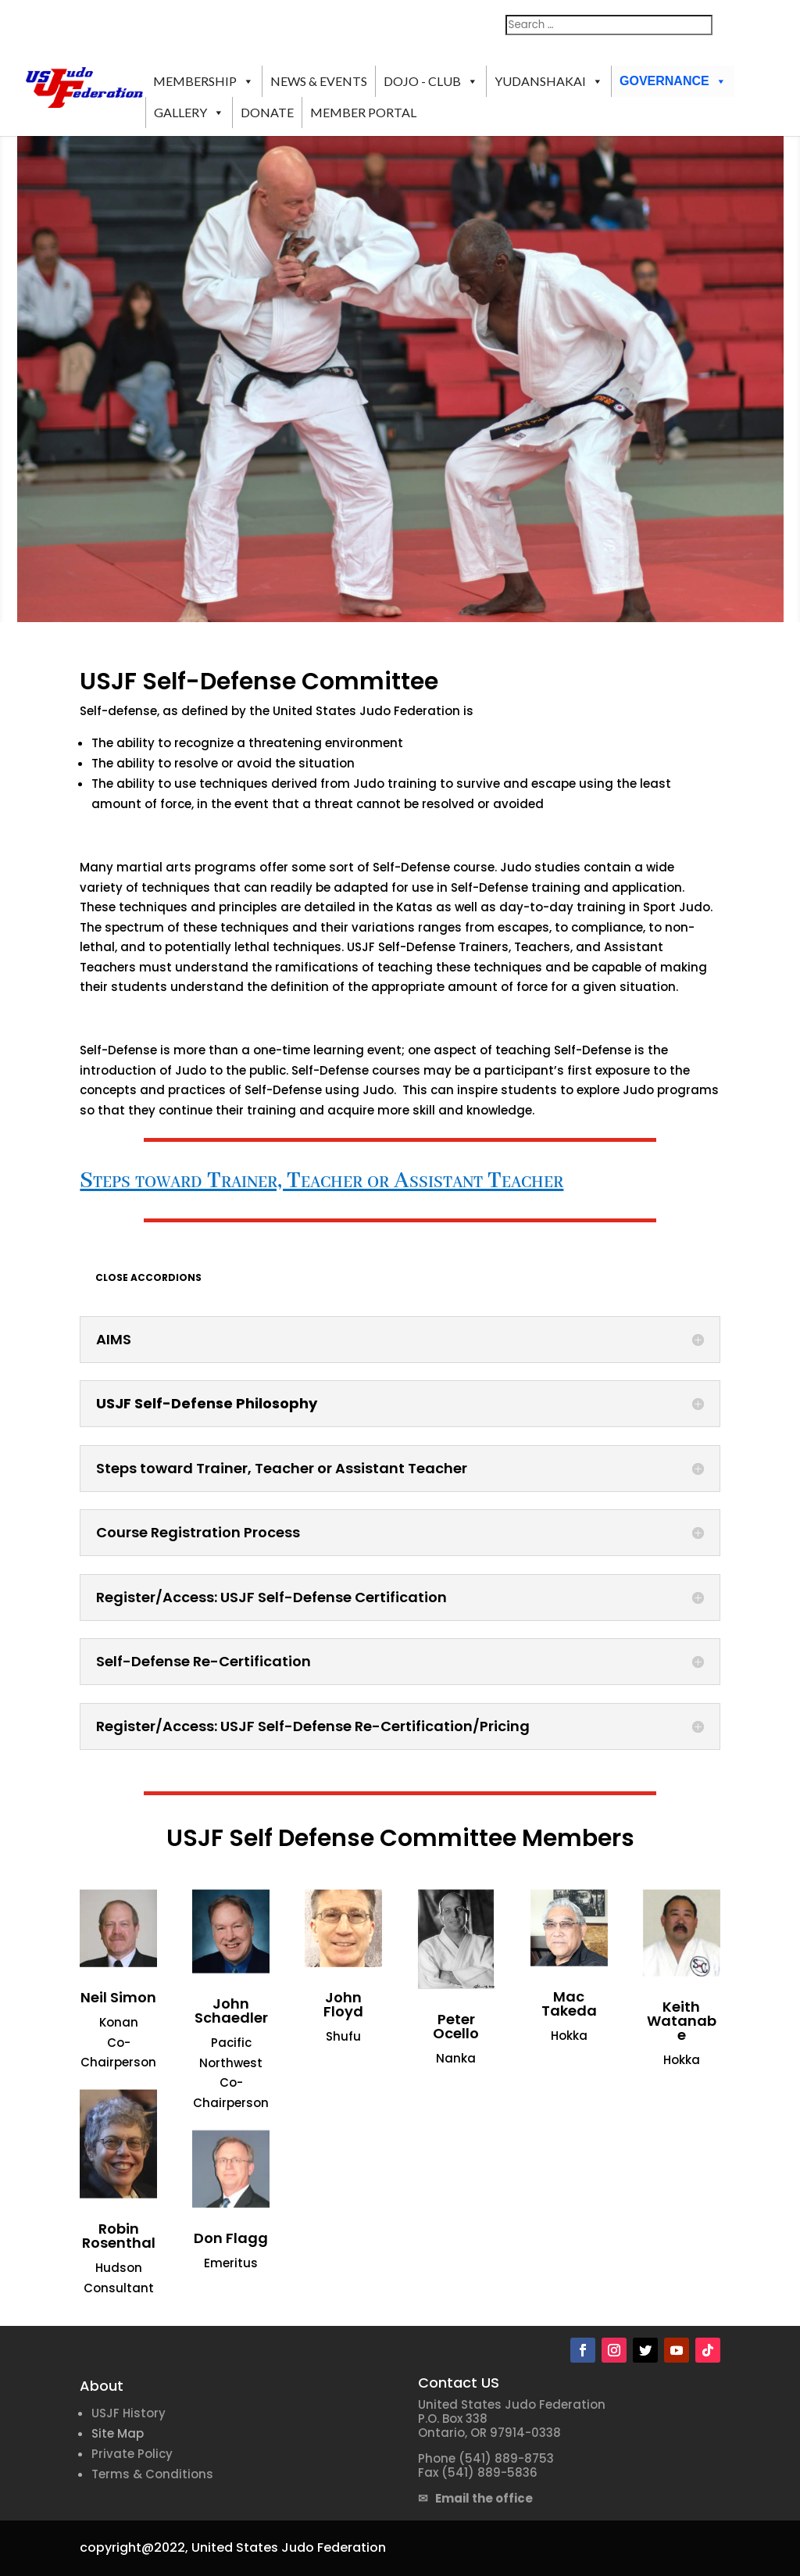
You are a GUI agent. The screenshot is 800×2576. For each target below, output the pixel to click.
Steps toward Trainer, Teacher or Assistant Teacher (321, 1181)
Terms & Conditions (152, 2474)
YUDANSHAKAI (549, 81)
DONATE (267, 112)
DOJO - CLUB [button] (431, 81)
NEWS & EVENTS (318, 80)
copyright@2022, (134, 2547)
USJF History (128, 2413)
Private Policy (132, 2453)
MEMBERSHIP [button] (203, 81)
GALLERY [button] (189, 112)
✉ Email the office (475, 2498)
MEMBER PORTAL (363, 112)
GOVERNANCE (673, 81)
